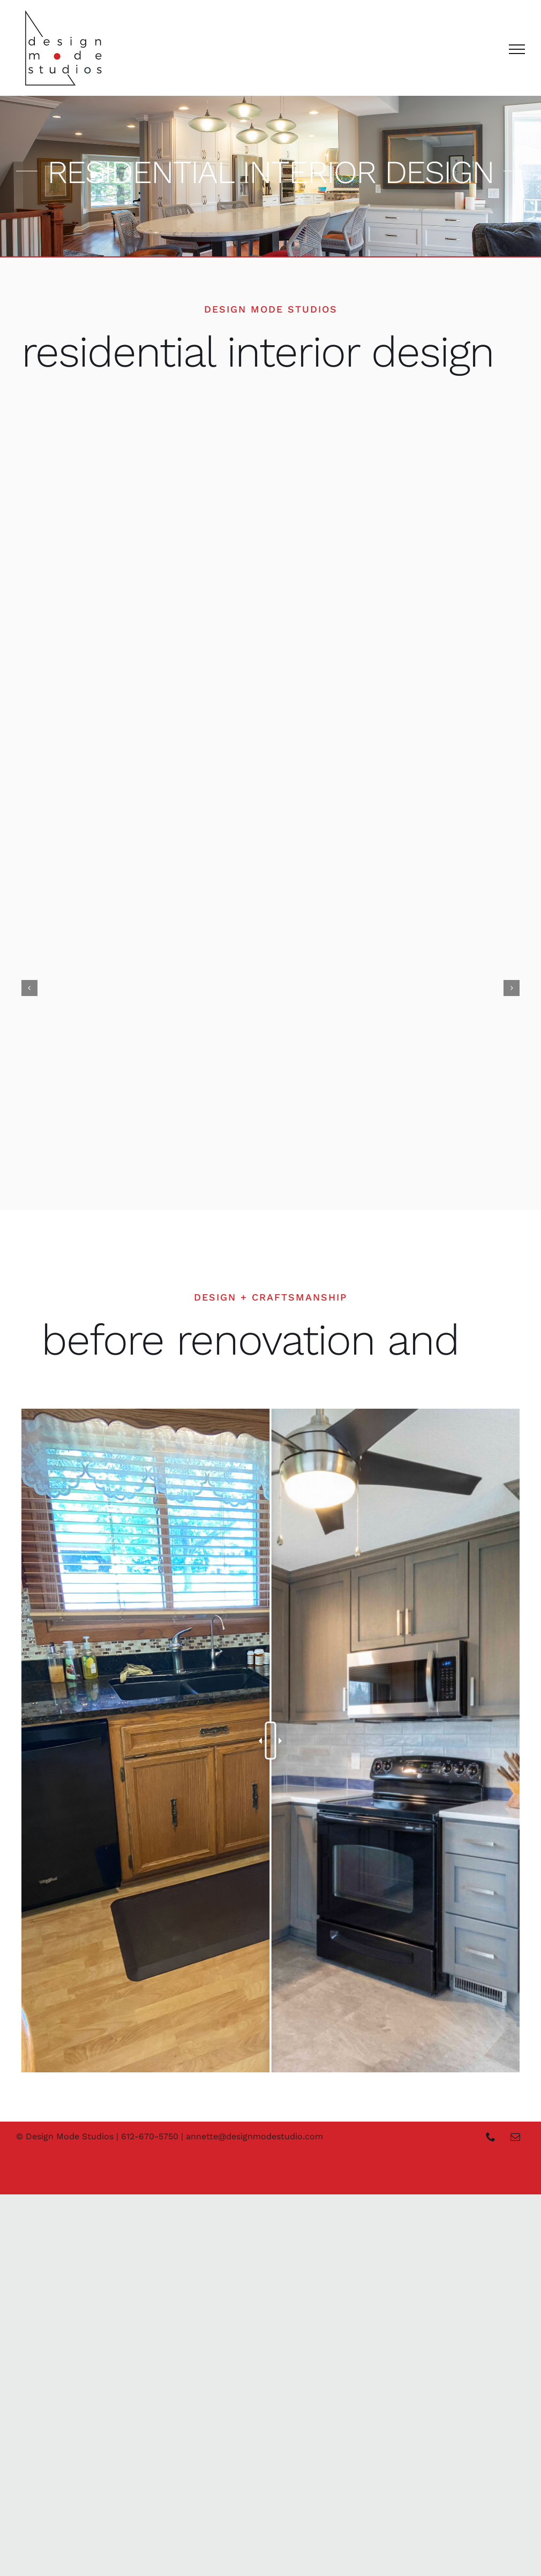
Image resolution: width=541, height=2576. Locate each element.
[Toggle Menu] (516, 49)
